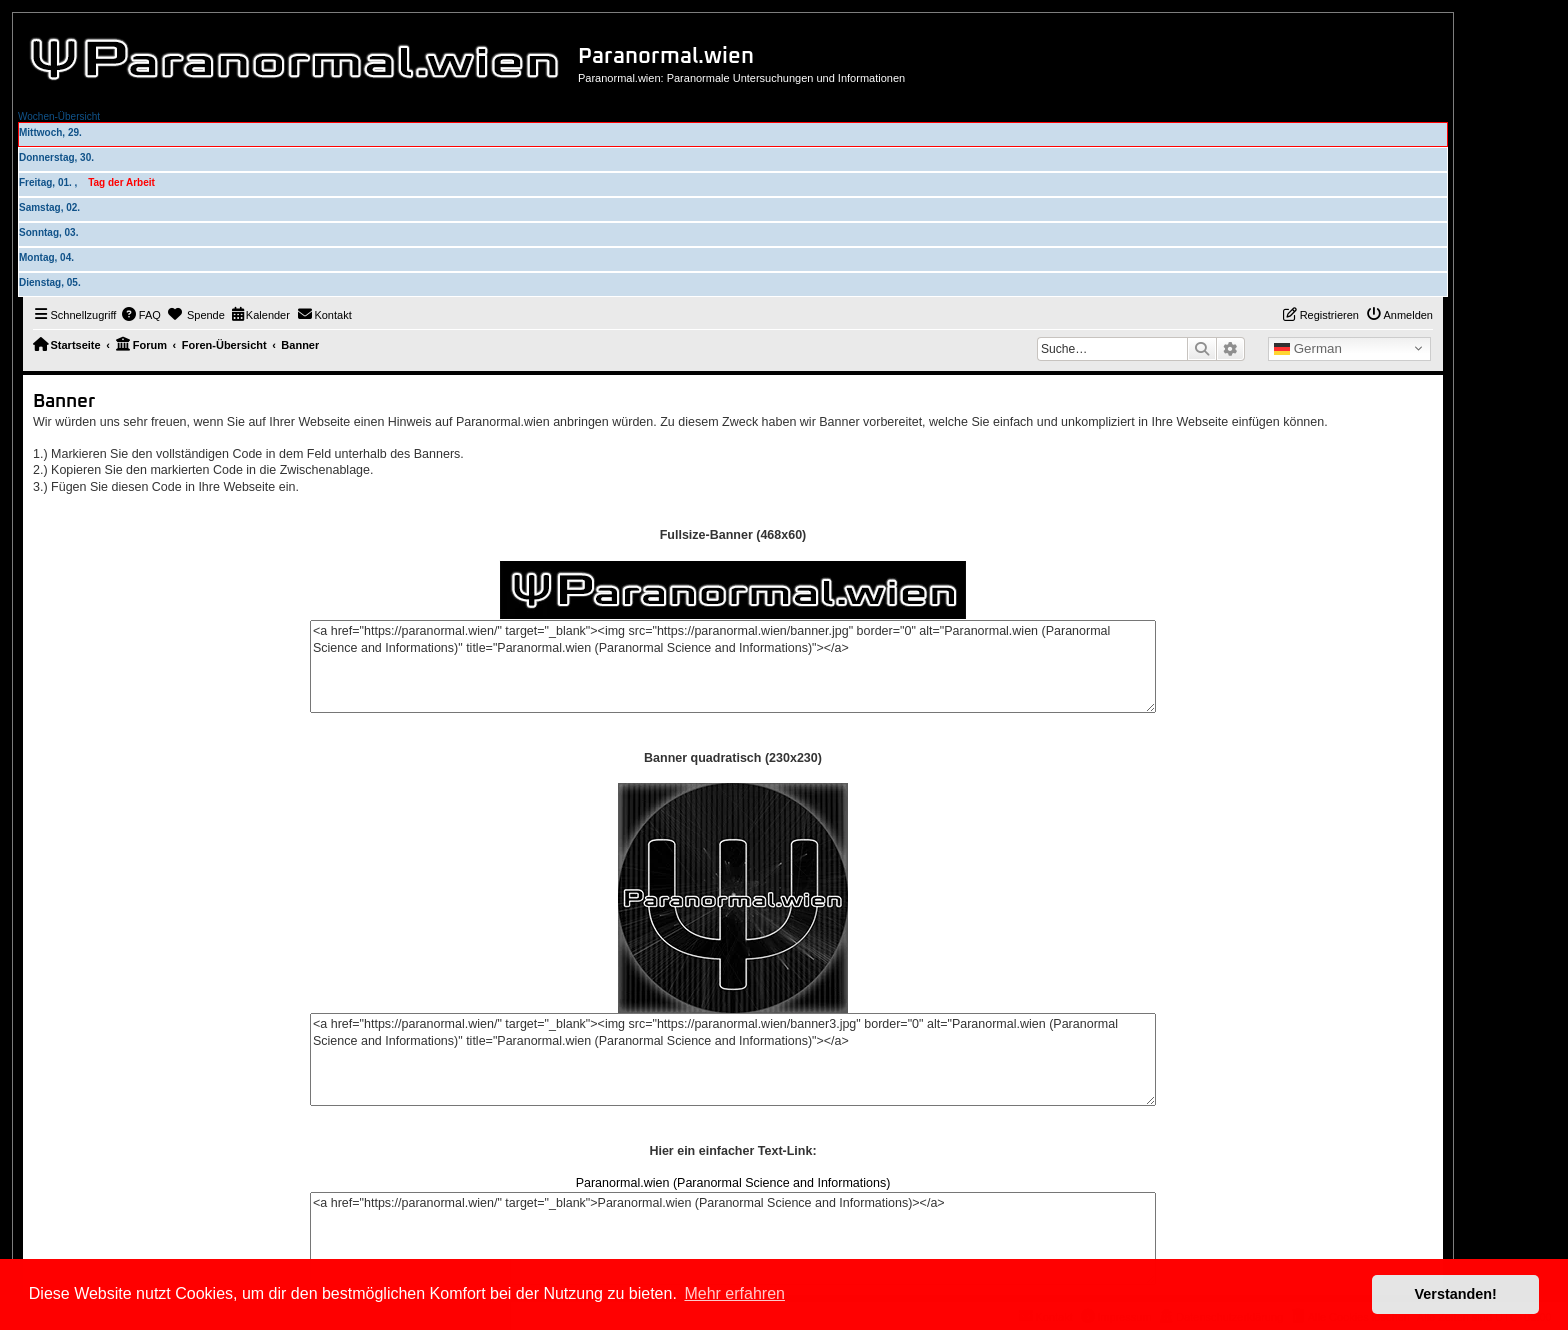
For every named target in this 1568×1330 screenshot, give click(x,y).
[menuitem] (141, 315)
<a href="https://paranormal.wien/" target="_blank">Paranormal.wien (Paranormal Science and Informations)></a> (733, 1239)
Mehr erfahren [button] (734, 1293)
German (1308, 349)
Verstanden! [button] (1456, 1294)
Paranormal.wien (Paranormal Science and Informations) (733, 1183)
